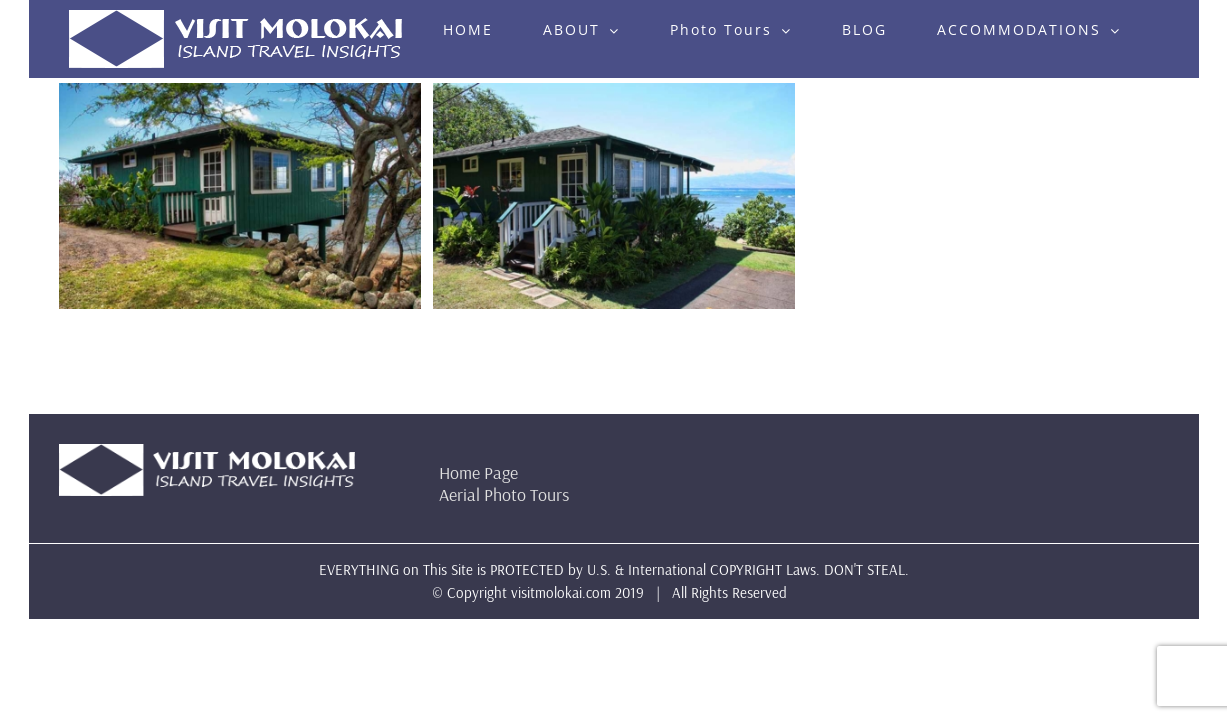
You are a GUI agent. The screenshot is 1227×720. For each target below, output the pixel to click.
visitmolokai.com (561, 592)
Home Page (478, 472)
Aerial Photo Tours (504, 494)
